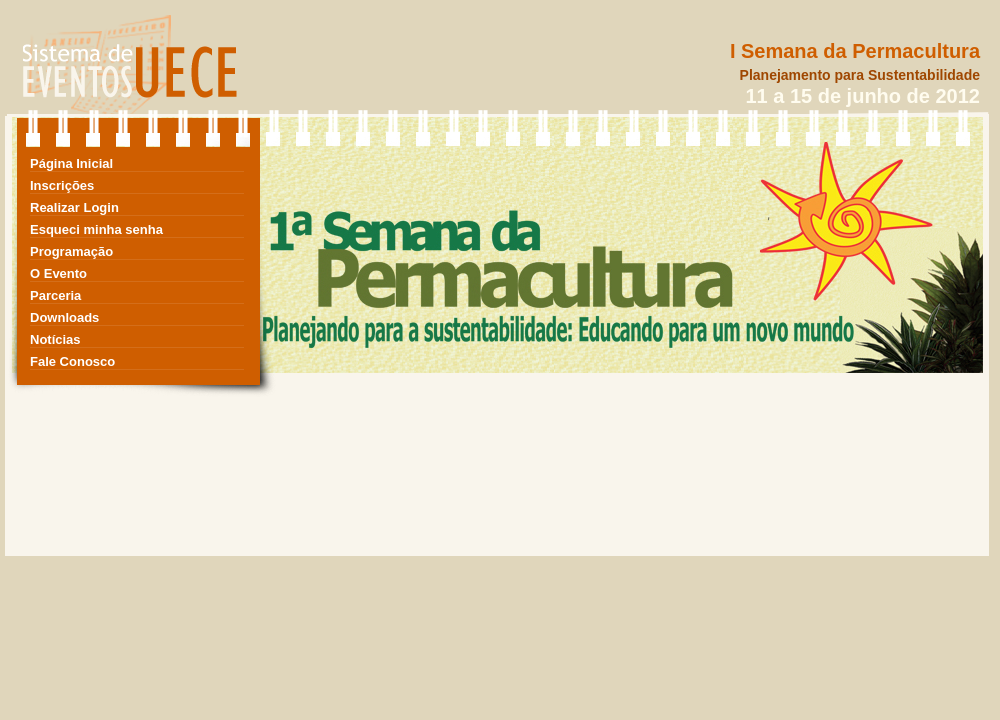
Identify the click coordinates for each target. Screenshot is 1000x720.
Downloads (64, 317)
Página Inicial (71, 163)
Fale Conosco (72, 361)
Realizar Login (74, 207)
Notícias (55, 339)
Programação (71, 251)
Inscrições (62, 185)
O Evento (58, 273)
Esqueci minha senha (96, 229)
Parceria (55, 295)
